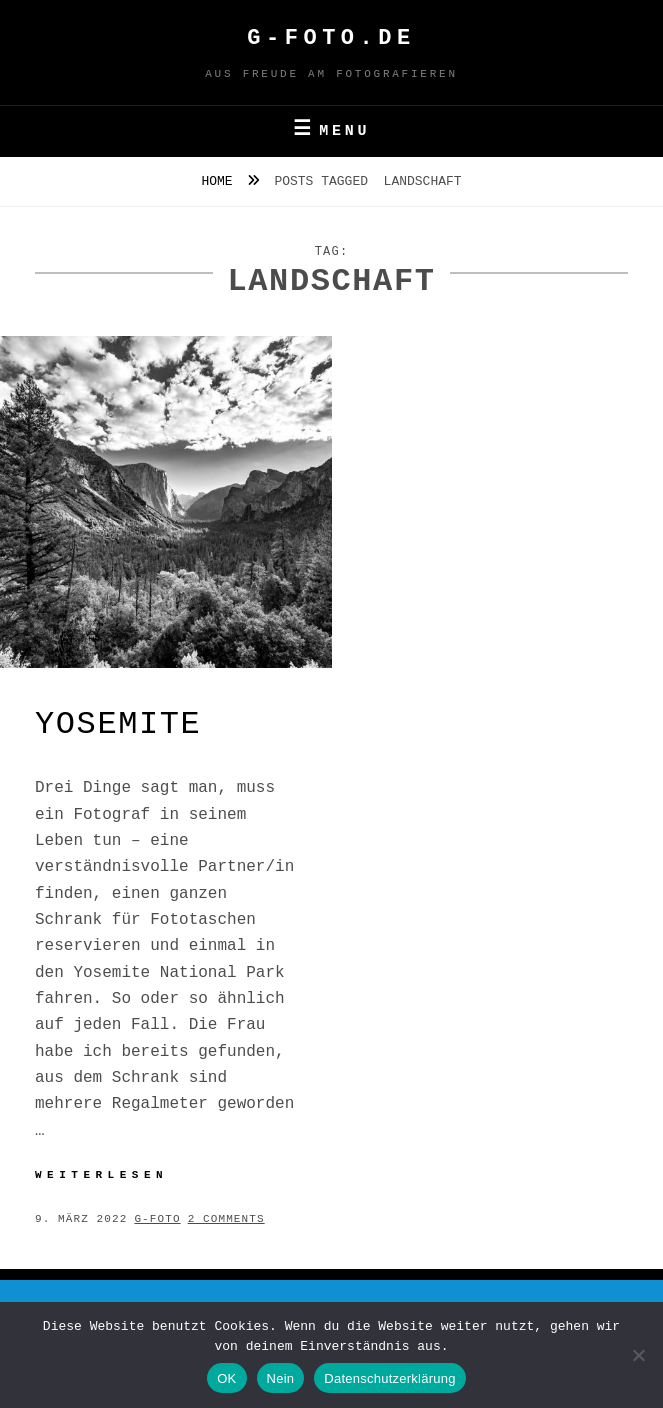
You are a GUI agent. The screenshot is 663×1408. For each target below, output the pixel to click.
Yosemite (118, 724)
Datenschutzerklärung (389, 1378)
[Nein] (638, 1355)
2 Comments (226, 1219)
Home (220, 181)
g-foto (157, 1219)
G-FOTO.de (331, 38)
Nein (281, 1378)
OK (226, 1378)
